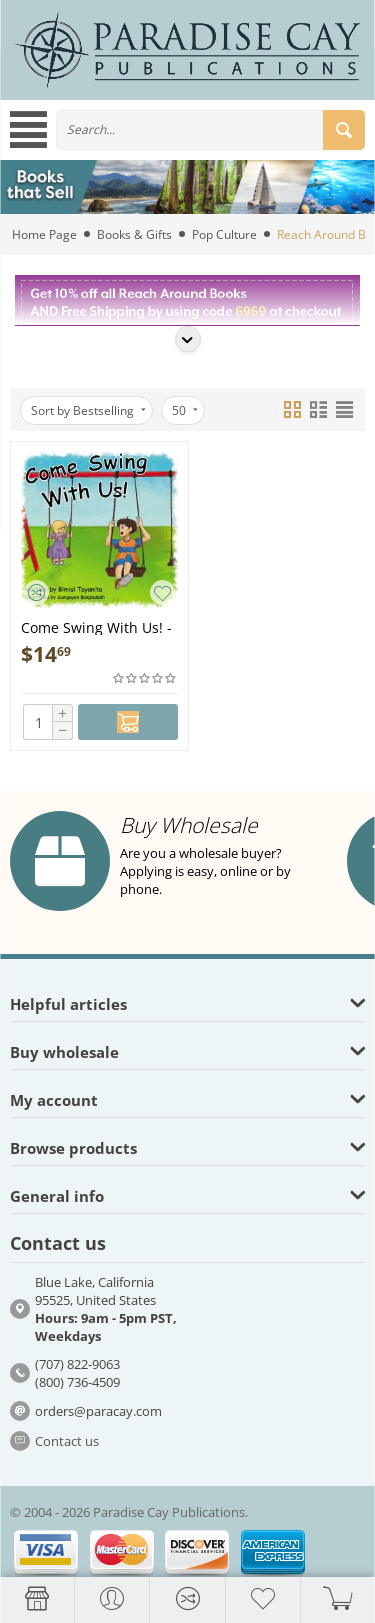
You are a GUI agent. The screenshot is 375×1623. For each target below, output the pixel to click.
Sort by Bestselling (88, 410)
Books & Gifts (134, 234)
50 (185, 410)
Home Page (44, 234)
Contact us (67, 1441)
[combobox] (210, 130)
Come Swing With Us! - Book (96, 626)
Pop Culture (224, 234)
